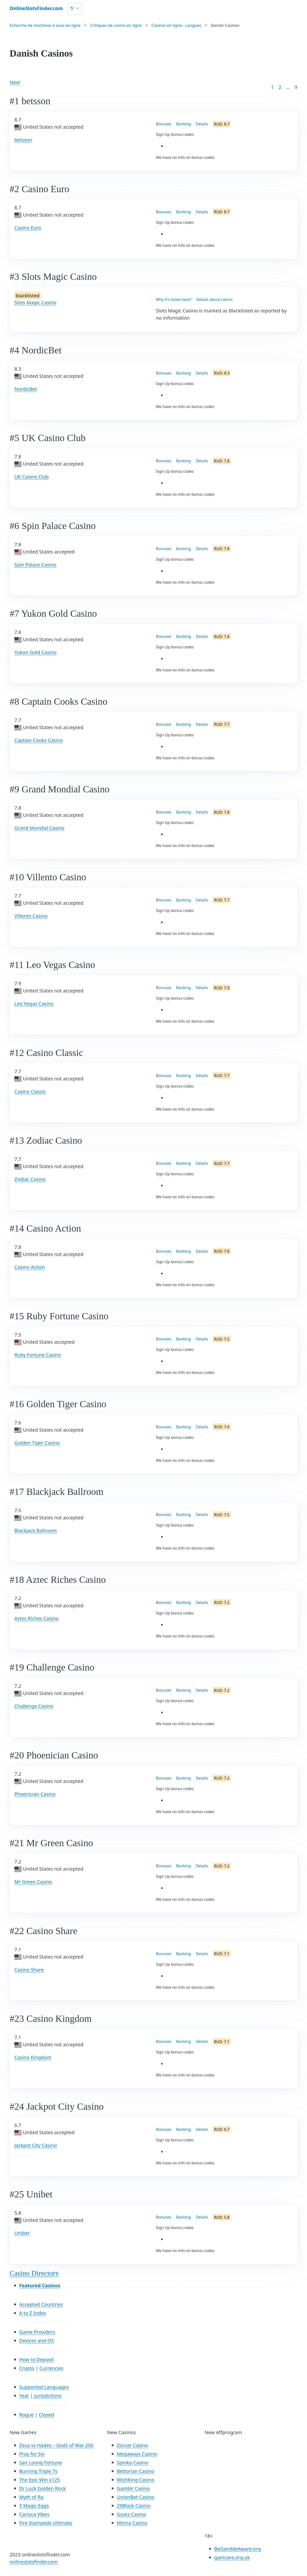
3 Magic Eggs (34, 2505)
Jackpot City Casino (35, 2145)
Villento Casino (31, 916)
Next (15, 82)
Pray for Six (32, 2454)
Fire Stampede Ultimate (45, 2523)
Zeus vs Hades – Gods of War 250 (56, 2445)
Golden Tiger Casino (37, 1443)
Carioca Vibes (34, 2514)
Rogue (26, 2414)
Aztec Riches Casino (36, 1618)
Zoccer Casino (132, 2445)
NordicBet (25, 389)
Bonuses (163, 124)
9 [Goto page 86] (296, 87)
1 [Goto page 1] (272, 87)
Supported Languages (44, 2387)
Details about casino (214, 299)
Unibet (22, 2233)
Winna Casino (132, 2523)
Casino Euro (27, 228)
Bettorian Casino (135, 2471)
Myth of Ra (31, 2497)
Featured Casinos (39, 2285)
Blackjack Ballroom (35, 1530)
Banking (183, 124)
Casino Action (29, 1267)
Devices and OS (36, 2340)
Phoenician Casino (35, 1794)
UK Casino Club (31, 476)
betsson (23, 140)
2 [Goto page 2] (279, 87)
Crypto (26, 2368)
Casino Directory (34, 2273)
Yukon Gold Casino (35, 652)
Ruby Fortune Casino (37, 1355)
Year (24, 2395)
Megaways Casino (137, 2454)
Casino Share (29, 1969)
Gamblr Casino (133, 2488)
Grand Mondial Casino (39, 828)
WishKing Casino (135, 2480)
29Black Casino (134, 2505)
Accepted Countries (41, 2304)
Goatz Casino (131, 2514)
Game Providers (37, 2332)
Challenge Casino (33, 1706)
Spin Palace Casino (35, 564)
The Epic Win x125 (39, 2480)
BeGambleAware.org (237, 2549)
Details (202, 124)
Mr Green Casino (33, 1882)
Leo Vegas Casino (33, 1003)
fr (72, 8)
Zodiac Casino (30, 1179)
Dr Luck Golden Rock (42, 2488)
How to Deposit (36, 2359)
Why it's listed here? (173, 299)
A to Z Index (32, 2313)
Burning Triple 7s (38, 2471)
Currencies (51, 2368)
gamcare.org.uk (232, 2557)
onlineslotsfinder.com (34, 2562)
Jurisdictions (48, 2395)
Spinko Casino (132, 2462)
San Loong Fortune (40, 2462)
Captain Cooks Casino (38, 740)
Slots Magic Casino (35, 302)
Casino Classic (30, 1091)
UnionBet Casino (135, 2497)
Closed (46, 2414)
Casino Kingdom (32, 2057)
